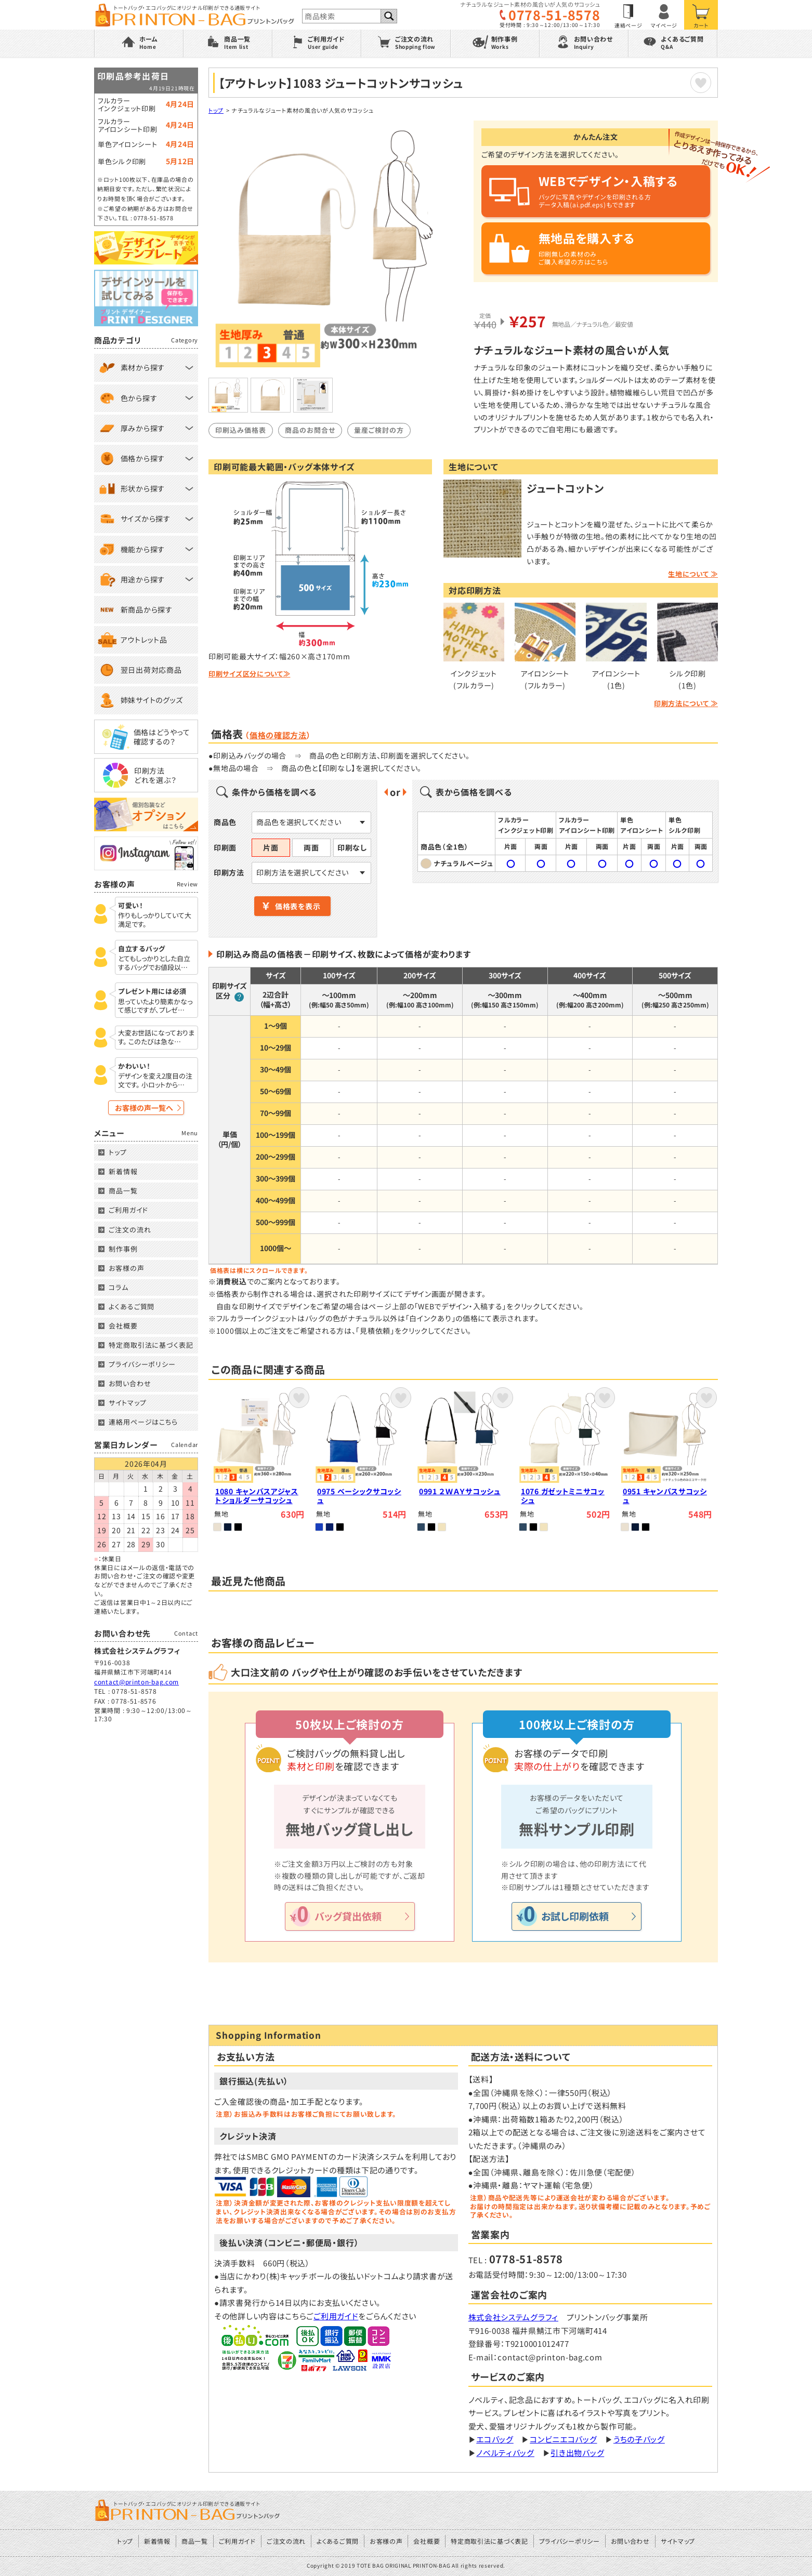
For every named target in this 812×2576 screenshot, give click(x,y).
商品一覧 (123, 1191)
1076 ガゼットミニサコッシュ (563, 1495)
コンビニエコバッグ (563, 2439)
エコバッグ (495, 2439)
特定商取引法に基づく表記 (151, 1345)
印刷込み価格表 (240, 430)
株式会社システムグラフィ (513, 2317)
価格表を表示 (297, 906)
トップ (216, 110)
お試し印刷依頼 (575, 1916)
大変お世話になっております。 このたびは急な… (156, 1037)
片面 (270, 847)
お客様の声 (127, 1268)
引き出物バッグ (577, 2452)
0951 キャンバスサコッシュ (665, 1495)
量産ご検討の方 (379, 430)
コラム (118, 1287)
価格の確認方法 (278, 734)
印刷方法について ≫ (686, 703)
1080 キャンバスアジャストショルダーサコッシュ (256, 1495)
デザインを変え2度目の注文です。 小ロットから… (155, 1081)
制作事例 (123, 1249)
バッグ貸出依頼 (348, 1916)
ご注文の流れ (130, 1229)
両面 (311, 847)
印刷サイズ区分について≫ (249, 674)
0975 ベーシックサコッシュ (359, 1495)
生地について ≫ (693, 574)
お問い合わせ (130, 1383)
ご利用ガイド (335, 2316)
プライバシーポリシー (142, 1364)
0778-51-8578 (554, 15)
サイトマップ (127, 1402)
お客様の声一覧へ (144, 1108)
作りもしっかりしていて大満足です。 (154, 920)
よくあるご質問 (131, 1306)
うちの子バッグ (639, 2439)
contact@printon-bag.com (136, 1681)
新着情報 (123, 1171)
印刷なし (352, 847)
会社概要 (123, 1326)
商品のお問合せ (310, 430)
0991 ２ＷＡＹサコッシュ (460, 1491)
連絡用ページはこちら (143, 1422)
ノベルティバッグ (505, 2452)
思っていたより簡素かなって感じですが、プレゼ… (155, 1006)
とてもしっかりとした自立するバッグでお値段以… (154, 963)
